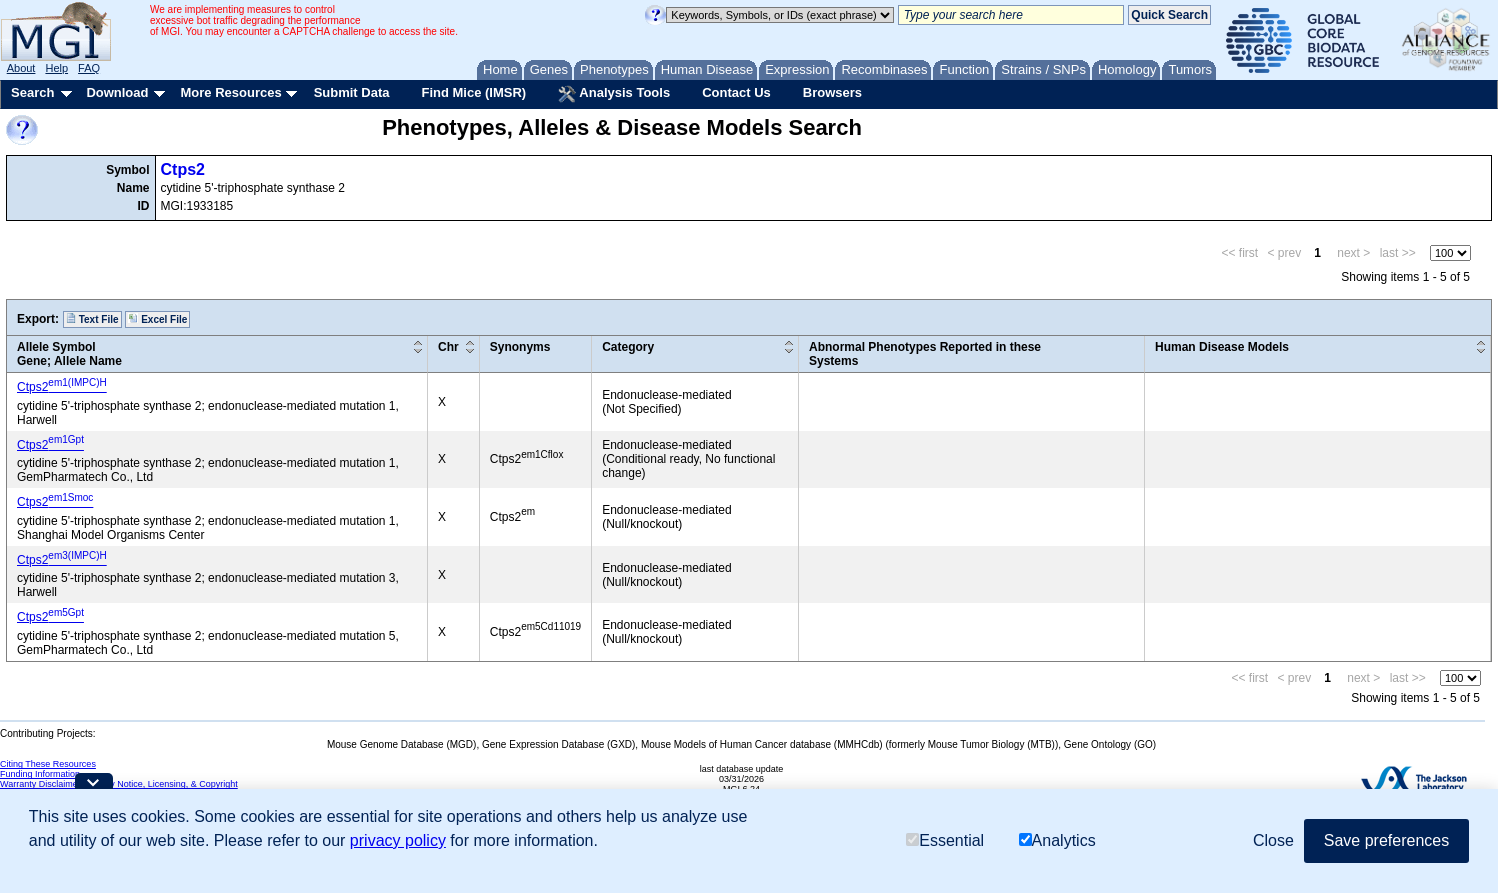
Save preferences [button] (1386, 840)
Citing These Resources (48, 764)
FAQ (89, 68)
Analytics (1057, 840)
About (21, 68)
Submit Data (352, 92)
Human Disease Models (1222, 347)
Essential (945, 840)
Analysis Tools (614, 94)
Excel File (157, 319)
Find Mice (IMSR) (473, 92)
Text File (92, 319)
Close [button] (1273, 840)
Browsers (832, 92)
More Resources (230, 92)
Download (117, 92)
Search (32, 92)
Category (628, 347)
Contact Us (736, 92)
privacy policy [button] (398, 840)
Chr (448, 347)
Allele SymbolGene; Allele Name (69, 354)
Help (56, 68)
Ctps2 (183, 169)
